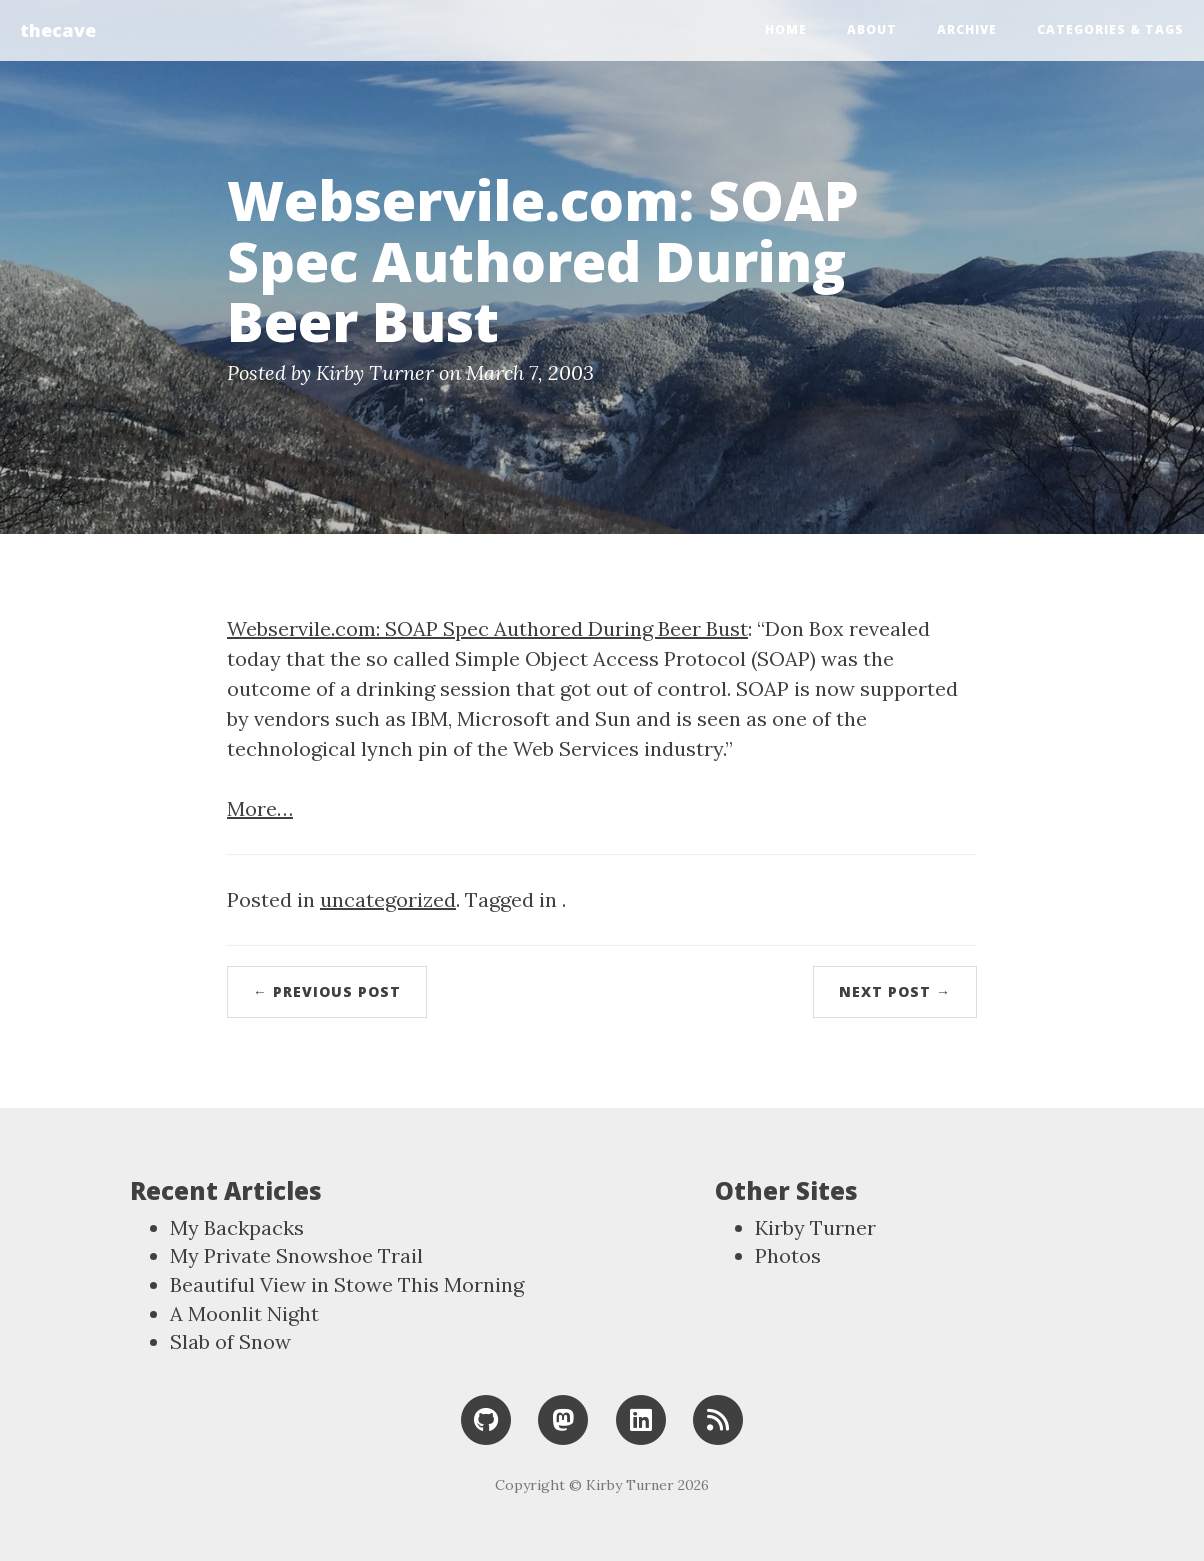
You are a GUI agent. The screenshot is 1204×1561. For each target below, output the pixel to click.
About (872, 29)
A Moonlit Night (244, 1313)
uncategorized (388, 899)
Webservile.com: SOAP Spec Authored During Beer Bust (487, 628)
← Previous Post (327, 991)
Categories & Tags (1110, 29)
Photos (788, 1255)
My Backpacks (237, 1227)
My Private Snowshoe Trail (296, 1255)
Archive (967, 29)
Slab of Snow (230, 1341)
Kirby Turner (815, 1227)
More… (260, 808)
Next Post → (895, 991)
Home (786, 29)
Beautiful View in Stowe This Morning (347, 1284)
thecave (58, 30)
